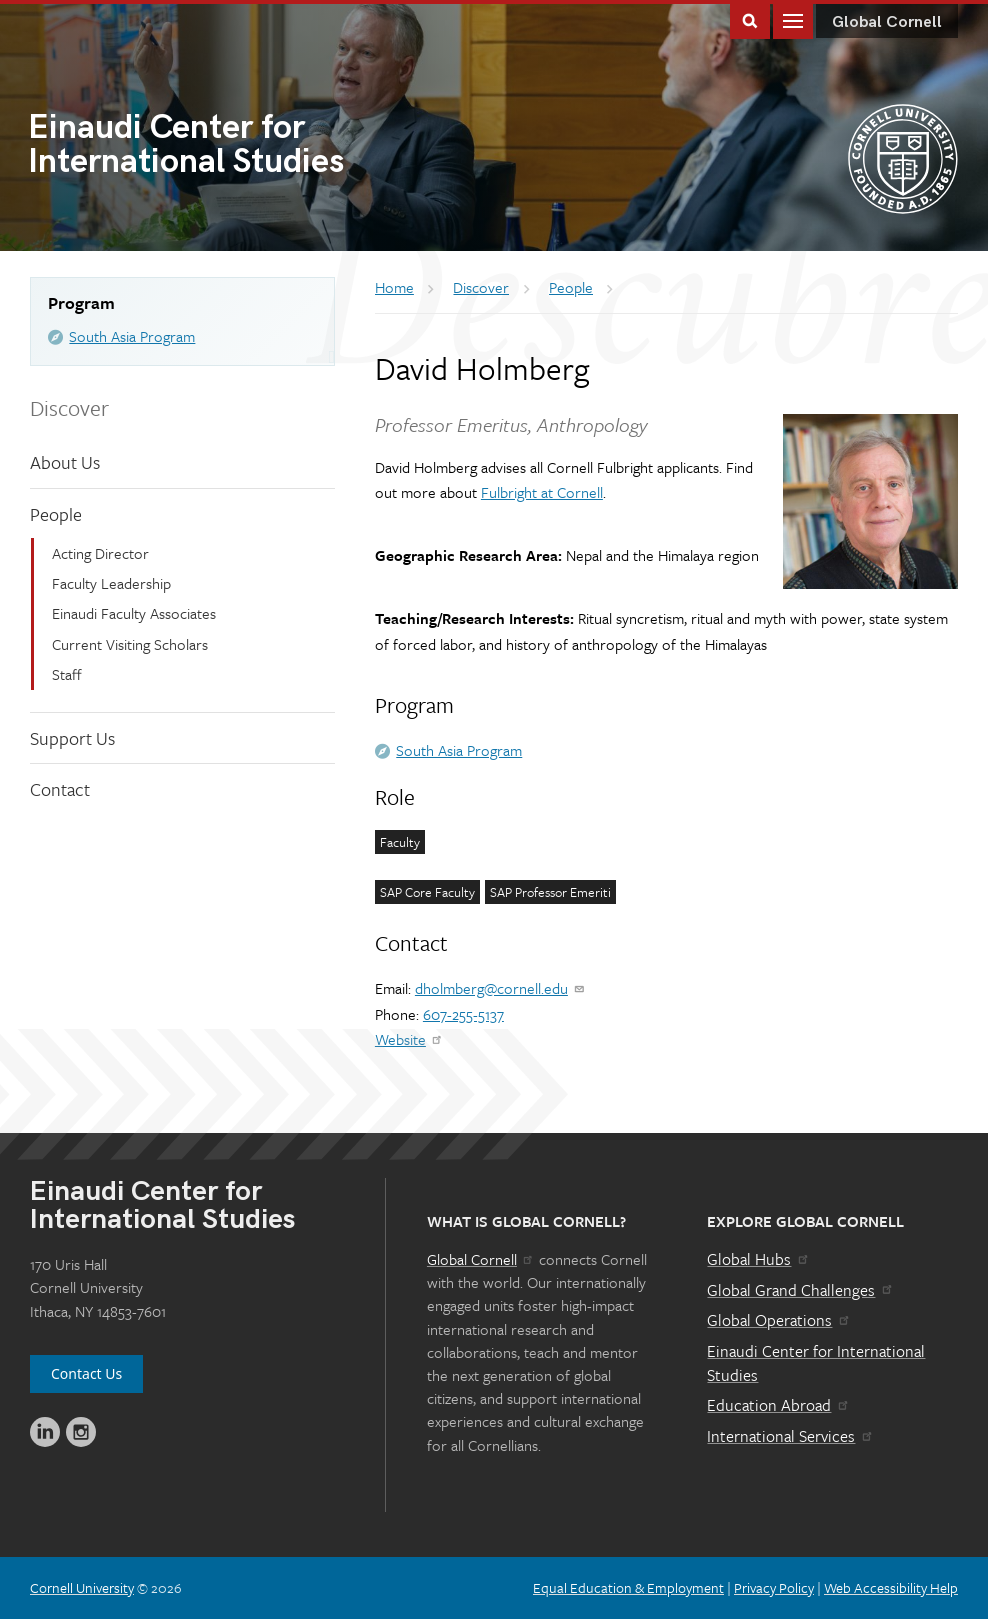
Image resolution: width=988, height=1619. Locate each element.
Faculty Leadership (111, 583)
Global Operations (779, 1320)
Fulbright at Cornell (542, 492)
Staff (67, 674)
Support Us (72, 738)
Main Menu (793, 19)
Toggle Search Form (750, 19)
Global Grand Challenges (800, 1290)
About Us (65, 462)
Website (409, 1039)
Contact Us (86, 1373)
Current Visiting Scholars (130, 644)
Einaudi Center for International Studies (816, 1363)
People (56, 514)
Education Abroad (778, 1405)
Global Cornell (887, 22)
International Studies (261, 146)
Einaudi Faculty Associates (134, 613)
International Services (790, 1436)
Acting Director (100, 553)
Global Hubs (758, 1259)
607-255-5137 (463, 1014)
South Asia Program (132, 336)
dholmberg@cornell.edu (500, 988)
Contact (60, 789)
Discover (69, 407)
